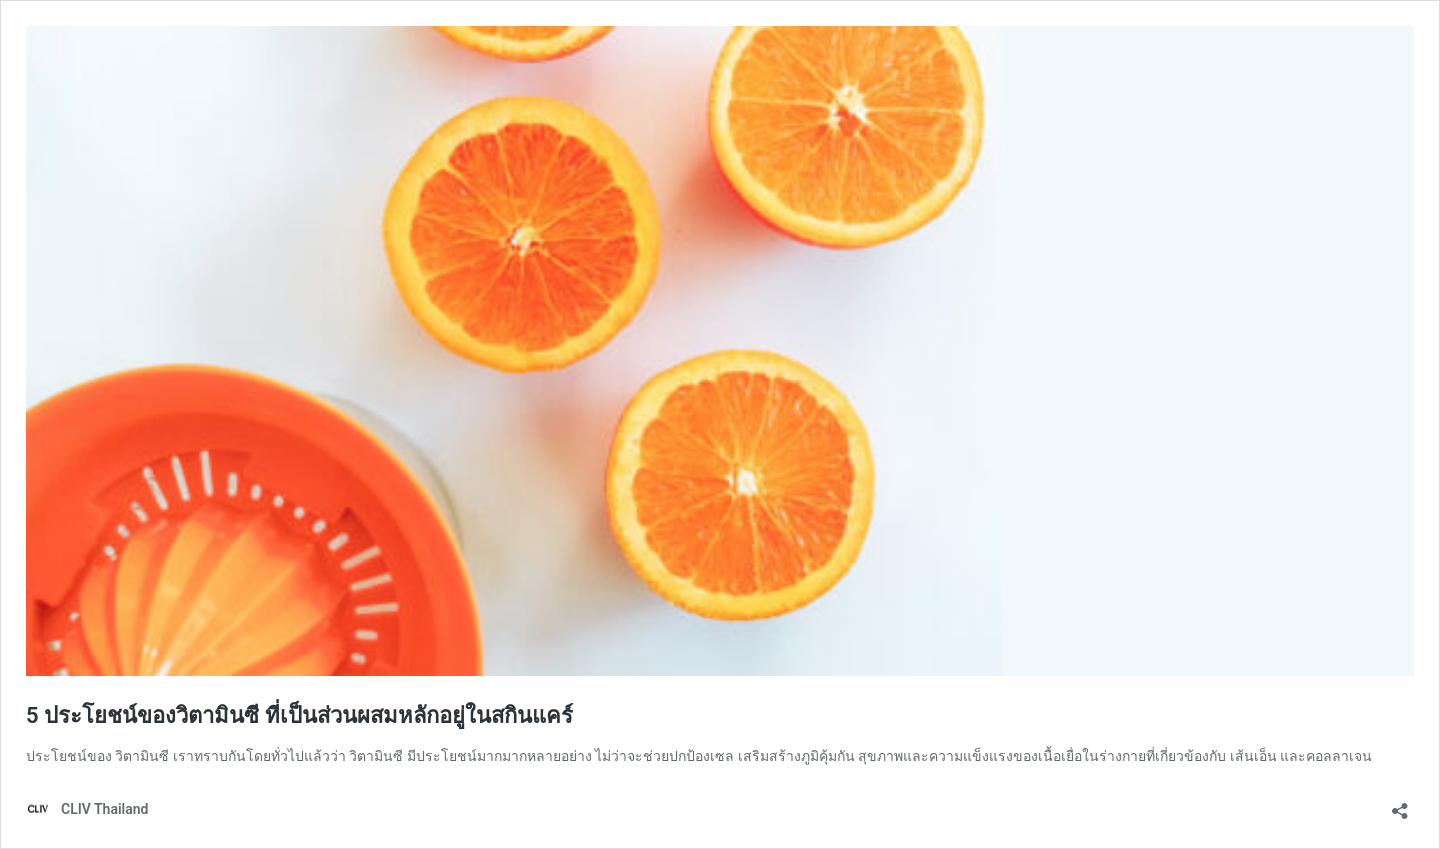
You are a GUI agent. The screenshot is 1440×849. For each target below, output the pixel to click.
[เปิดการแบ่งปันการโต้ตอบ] (1400, 804)
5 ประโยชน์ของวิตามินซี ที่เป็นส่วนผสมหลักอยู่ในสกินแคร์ (299, 715)
